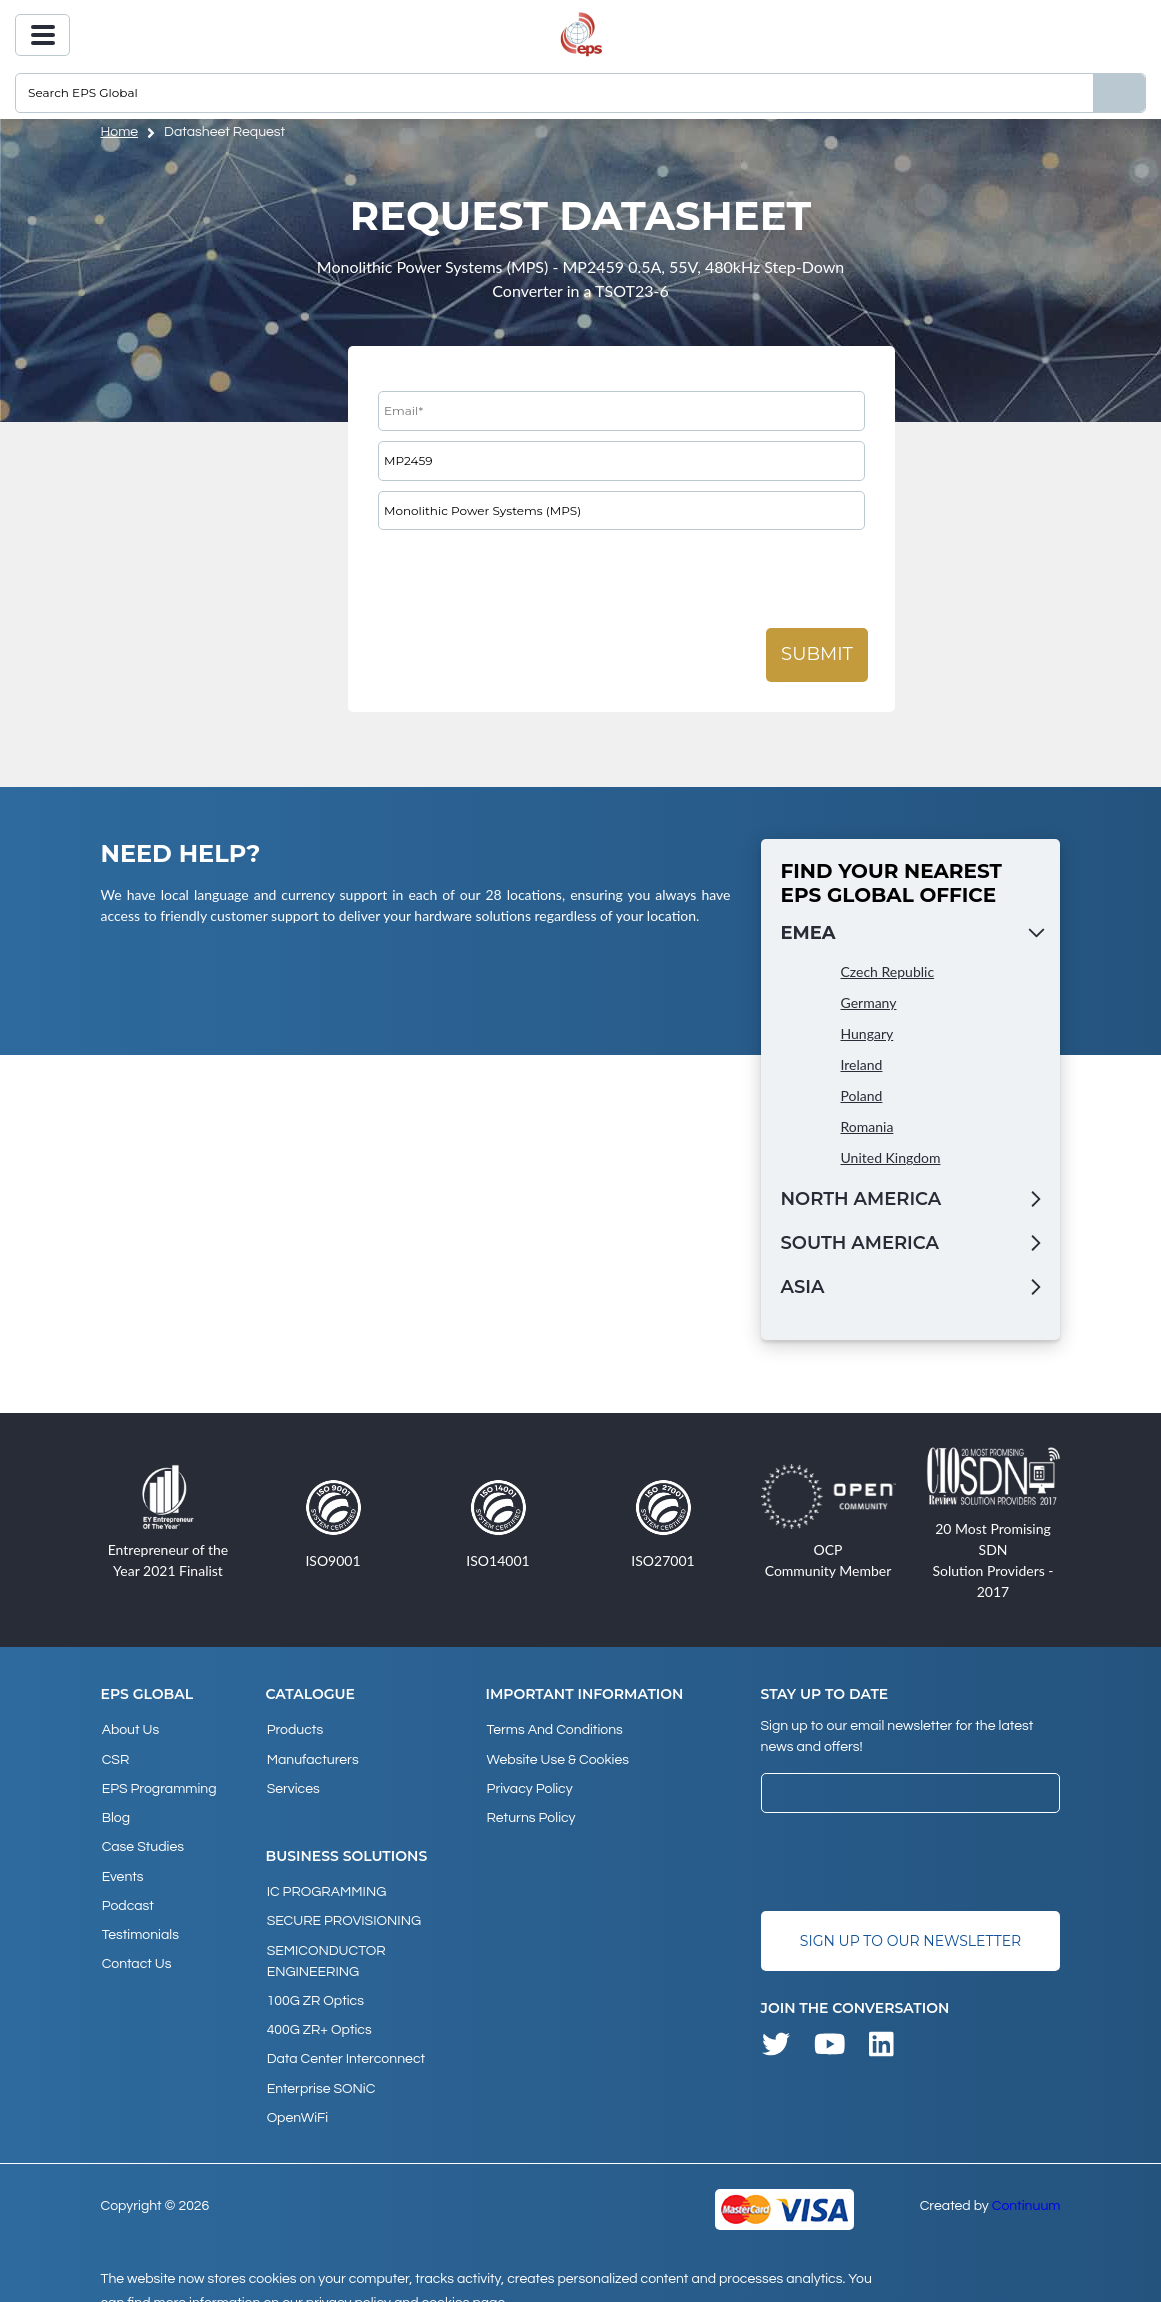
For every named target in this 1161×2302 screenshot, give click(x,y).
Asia (803, 1287)
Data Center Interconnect (345, 2040)
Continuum (1026, 2181)
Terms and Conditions (553, 1729)
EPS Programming (158, 1783)
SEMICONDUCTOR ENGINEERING (325, 1948)
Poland (862, 1095)
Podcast (127, 1891)
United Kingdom (891, 1157)
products (294, 1729)
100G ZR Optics (314, 1986)
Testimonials (139, 1918)
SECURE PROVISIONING (343, 1911)
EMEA (808, 933)
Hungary (867, 1033)
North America (861, 1199)
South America (860, 1243)
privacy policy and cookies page (405, 2278)
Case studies (142, 1837)
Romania (867, 1126)
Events (122, 1864)
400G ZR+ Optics (318, 2013)
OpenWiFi (296, 2094)
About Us (130, 1729)
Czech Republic (888, 971)
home (120, 132)
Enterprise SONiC (320, 2067)
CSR (115, 1756)
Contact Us (136, 1945)
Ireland (862, 1064)
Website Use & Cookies (556, 1756)
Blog (115, 1810)
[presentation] (530, 579)
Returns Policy (529, 1810)
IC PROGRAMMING (326, 1884)
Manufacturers (312, 1756)
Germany (869, 1002)
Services (292, 1783)
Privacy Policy (528, 1783)
